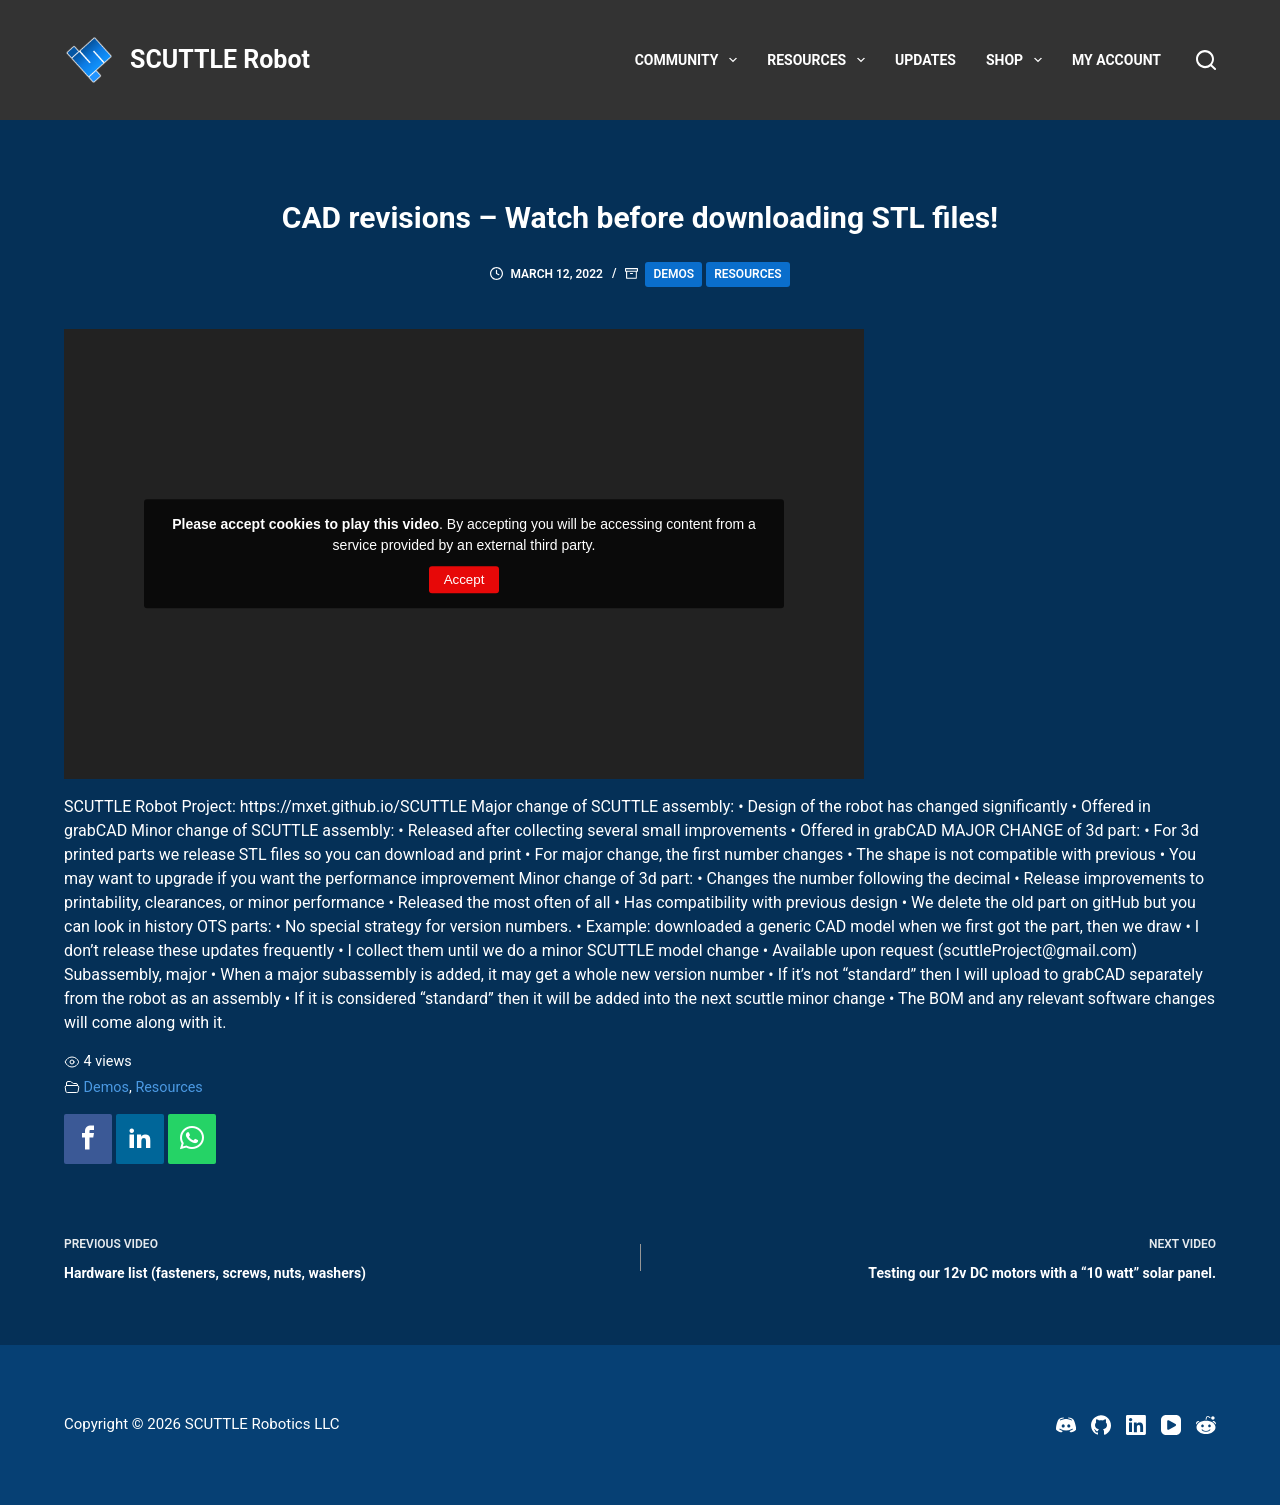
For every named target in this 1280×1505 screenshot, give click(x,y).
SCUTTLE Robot (220, 59)
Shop (1018, 60)
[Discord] (1066, 1425)
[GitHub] (1101, 1425)
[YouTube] (1171, 1425)
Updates (925, 60)
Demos (673, 274)
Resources (820, 60)
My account (1116, 60)
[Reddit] (1206, 1425)
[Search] (1206, 60)
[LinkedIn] (1136, 1425)
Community (690, 60)
